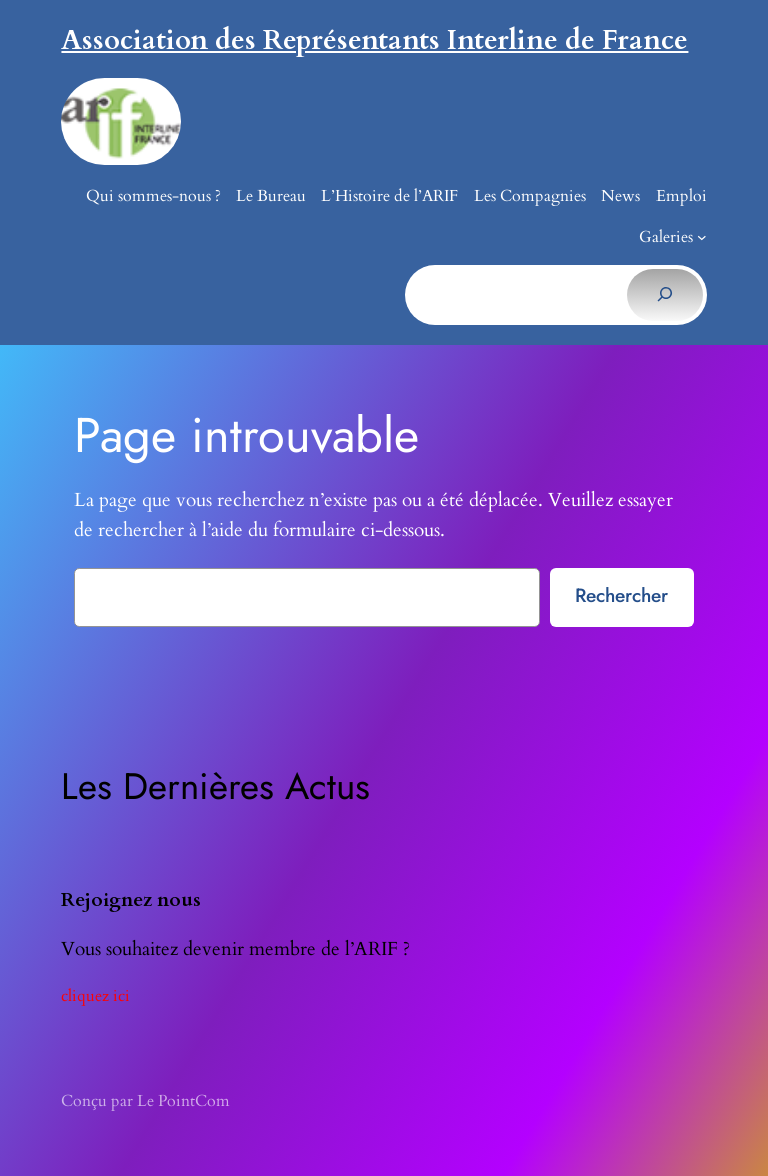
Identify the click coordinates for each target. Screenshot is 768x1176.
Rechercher (621, 595)
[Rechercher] (664, 295)
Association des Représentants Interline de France (374, 40)
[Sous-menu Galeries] (702, 237)
